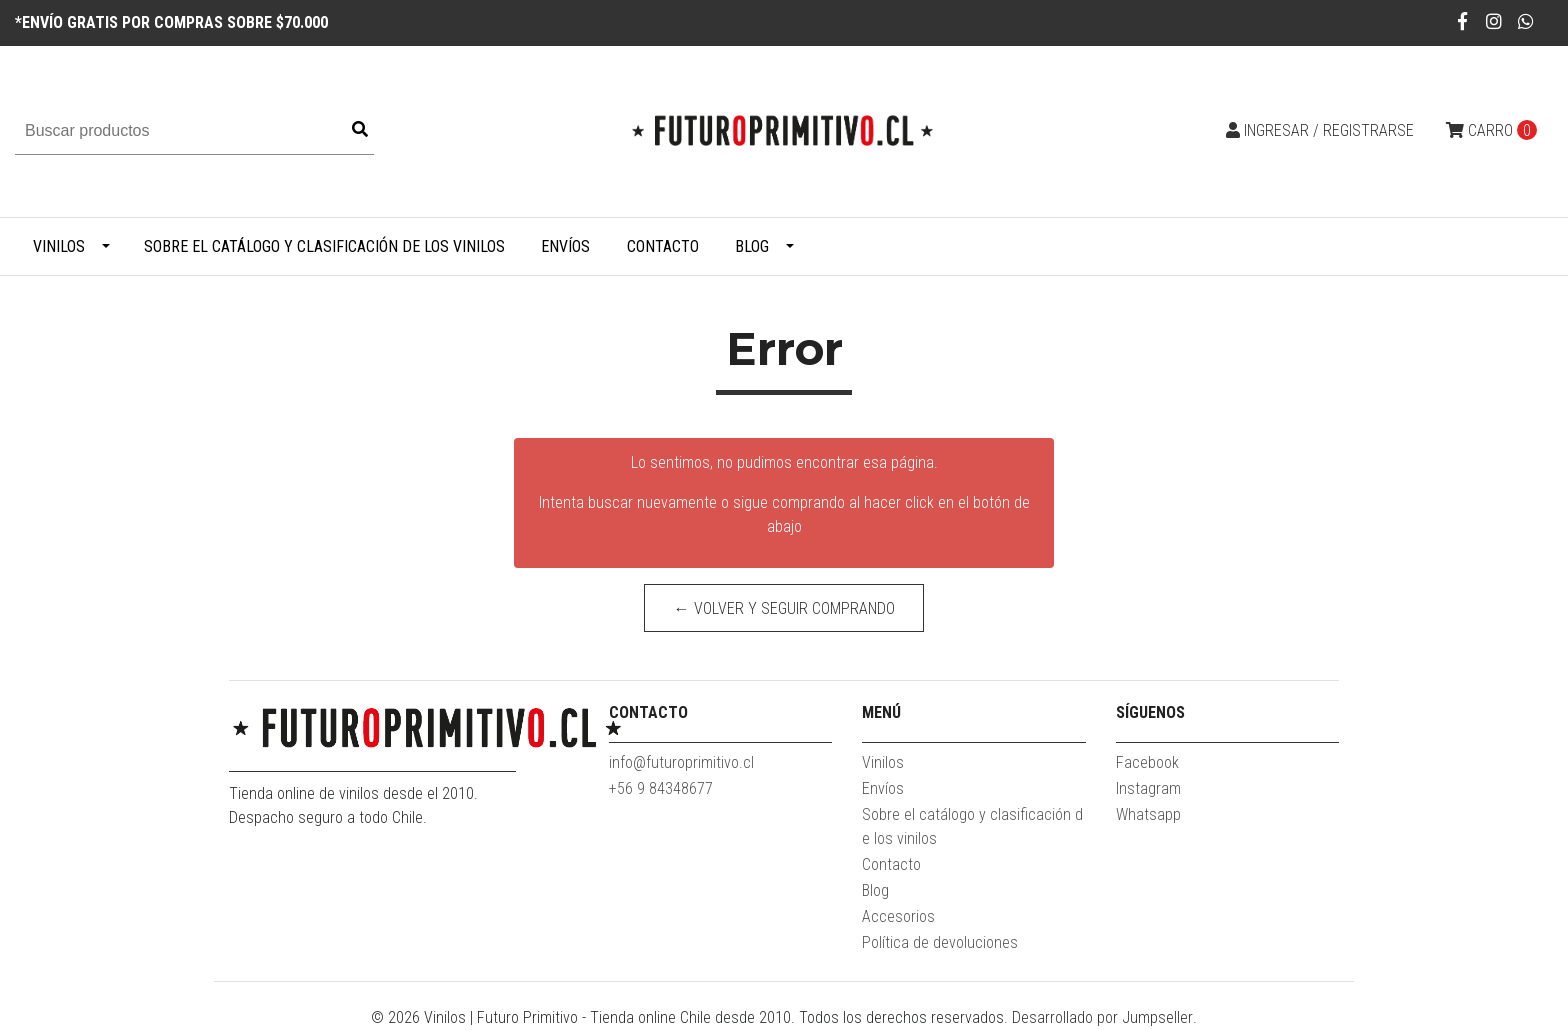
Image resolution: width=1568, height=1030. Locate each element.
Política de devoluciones (940, 942)
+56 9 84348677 (661, 788)
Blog (752, 246)
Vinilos (59, 246)
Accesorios (898, 916)
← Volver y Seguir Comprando (784, 608)
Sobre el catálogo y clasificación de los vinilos (324, 246)
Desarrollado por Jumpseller (1102, 1017)
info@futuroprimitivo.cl (681, 762)
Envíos (565, 246)
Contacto (663, 246)
